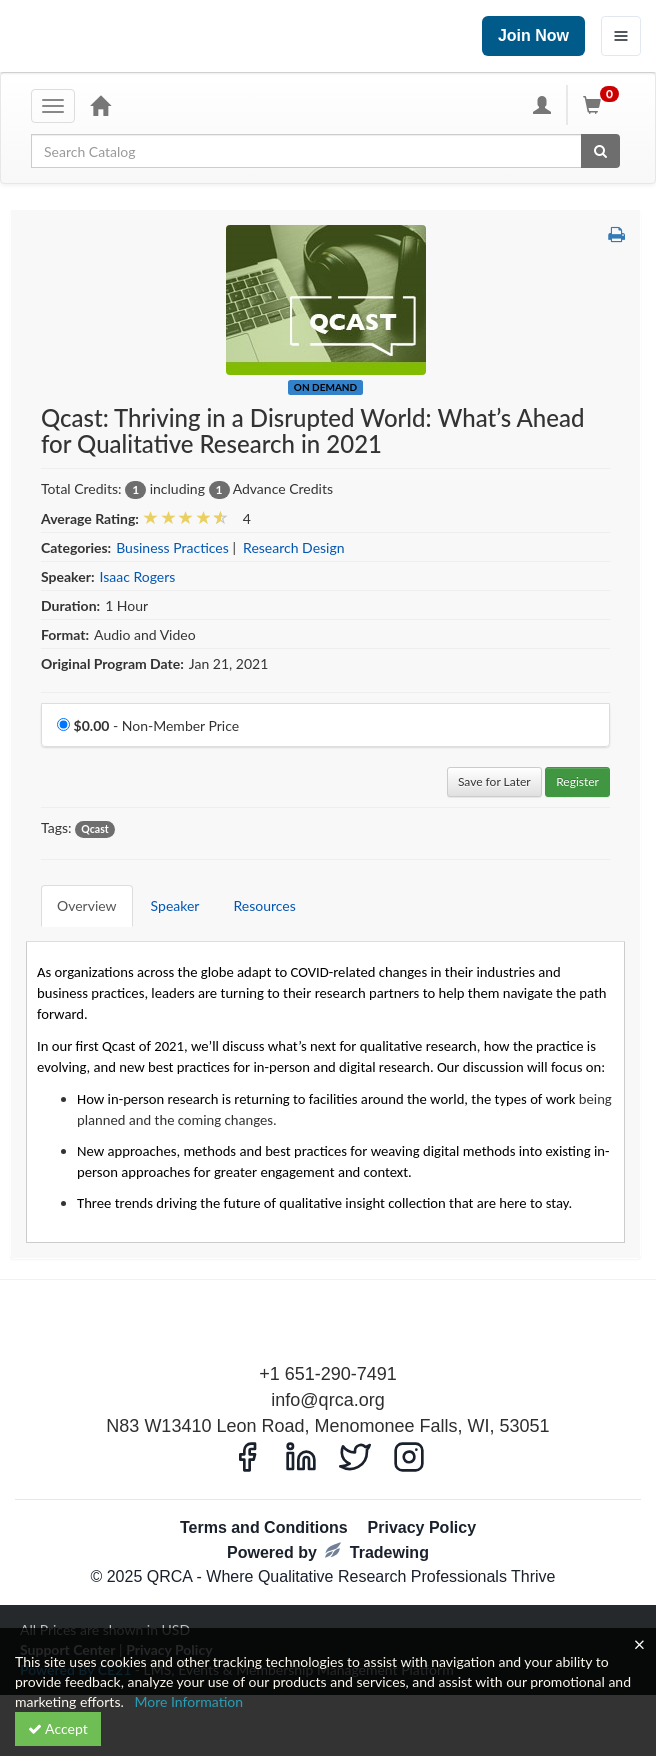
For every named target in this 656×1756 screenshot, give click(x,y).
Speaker (175, 905)
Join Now (533, 35)
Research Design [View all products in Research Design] (293, 547)
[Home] (100, 105)
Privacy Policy (422, 1527)
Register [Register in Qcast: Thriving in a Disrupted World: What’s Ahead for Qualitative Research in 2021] (577, 781)
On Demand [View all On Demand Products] (325, 387)
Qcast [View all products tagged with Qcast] (94, 829)
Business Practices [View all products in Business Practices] (172, 547)
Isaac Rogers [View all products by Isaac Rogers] (138, 576)
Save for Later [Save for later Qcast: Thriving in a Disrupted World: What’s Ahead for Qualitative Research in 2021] (494, 781)
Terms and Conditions (264, 1527)
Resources (264, 905)
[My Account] (542, 105)
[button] (616, 235)
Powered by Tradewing (328, 1551)
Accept (58, 1728)
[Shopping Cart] (604, 105)
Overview (87, 905)
